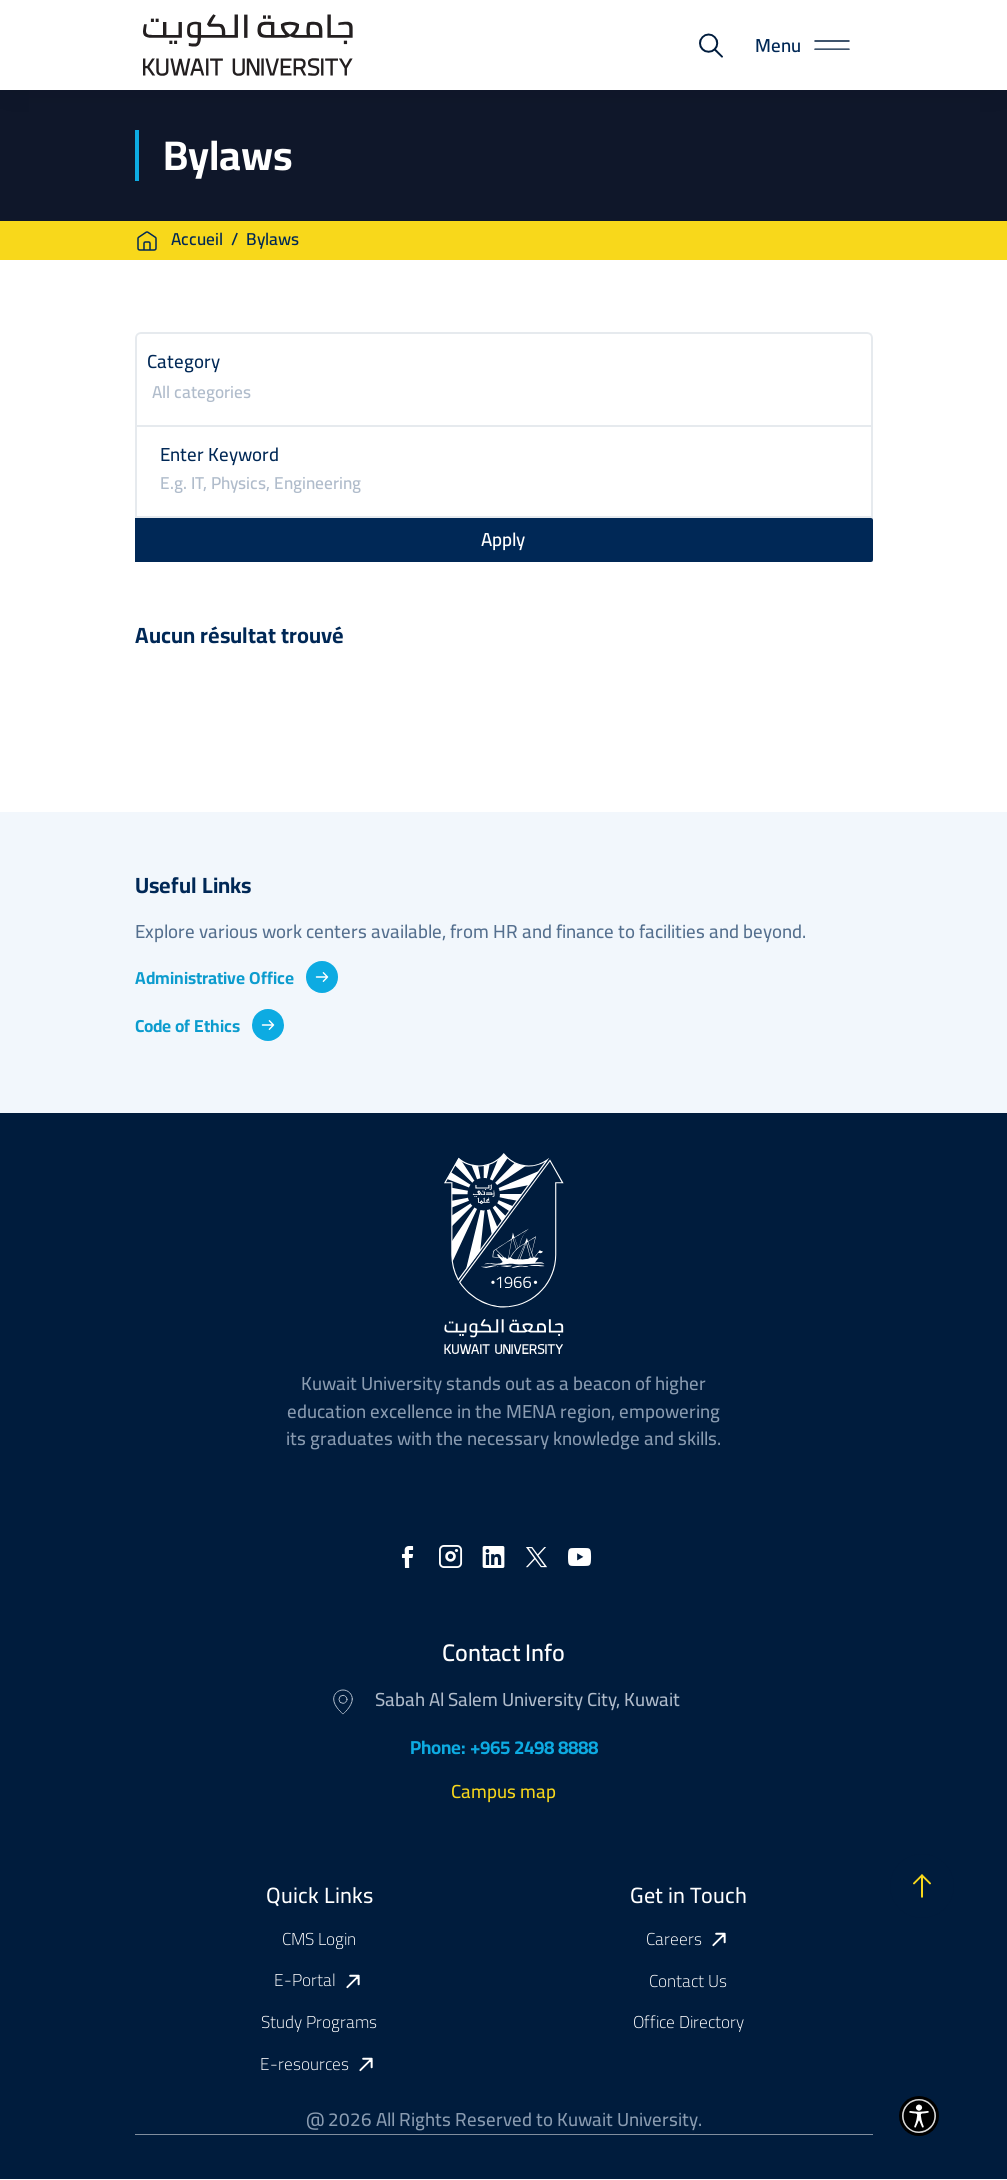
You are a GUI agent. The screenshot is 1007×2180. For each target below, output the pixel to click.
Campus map (503, 1791)
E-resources (304, 2065)
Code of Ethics (191, 1025)
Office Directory (688, 2022)
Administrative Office (222, 977)
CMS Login (319, 1939)
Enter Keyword (219, 454)
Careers (674, 1940)
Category (183, 361)
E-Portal (305, 1981)
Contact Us (688, 1981)
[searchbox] (506, 395)
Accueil (197, 240)
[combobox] (504, 395)
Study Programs (319, 2022)
